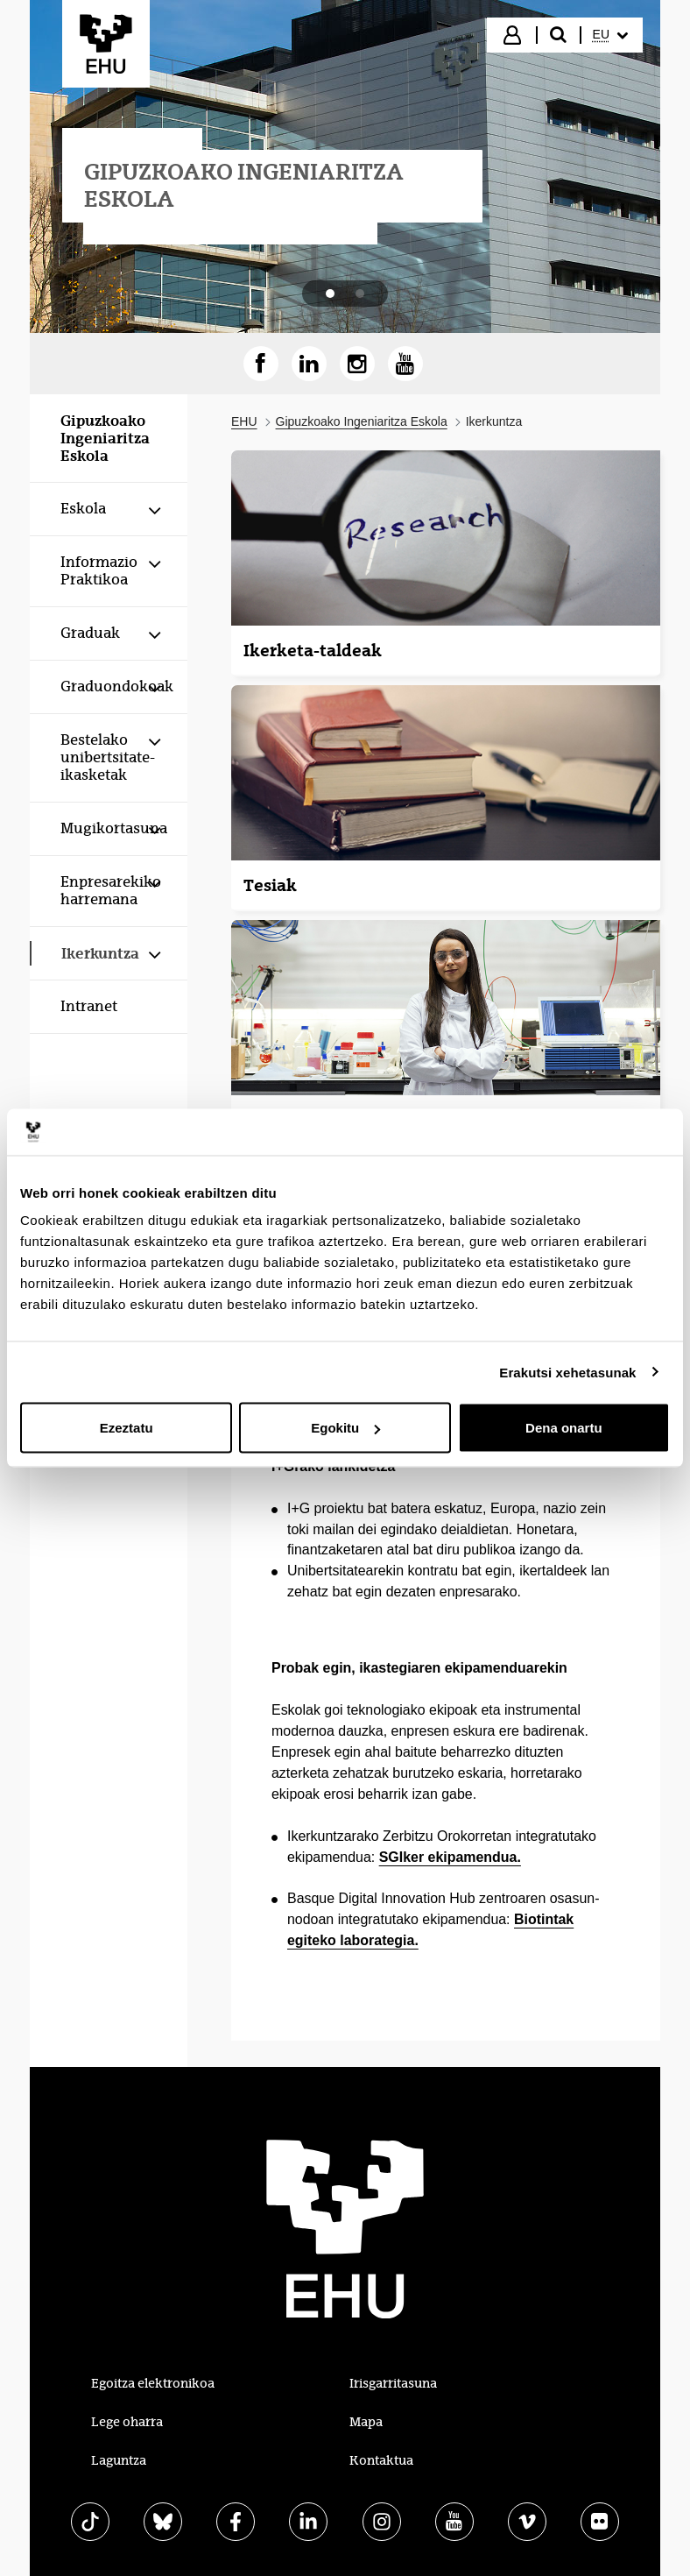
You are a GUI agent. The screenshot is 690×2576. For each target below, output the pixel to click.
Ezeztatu (126, 1427)
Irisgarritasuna (393, 2383)
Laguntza (118, 2460)
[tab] (330, 293)
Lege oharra (127, 2422)
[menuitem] (610, 35)
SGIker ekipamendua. (450, 1857)
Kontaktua (381, 2460)
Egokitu (345, 1427)
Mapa (366, 2422)
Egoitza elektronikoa (153, 2383)
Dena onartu (563, 1427)
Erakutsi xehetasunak (567, 1371)
